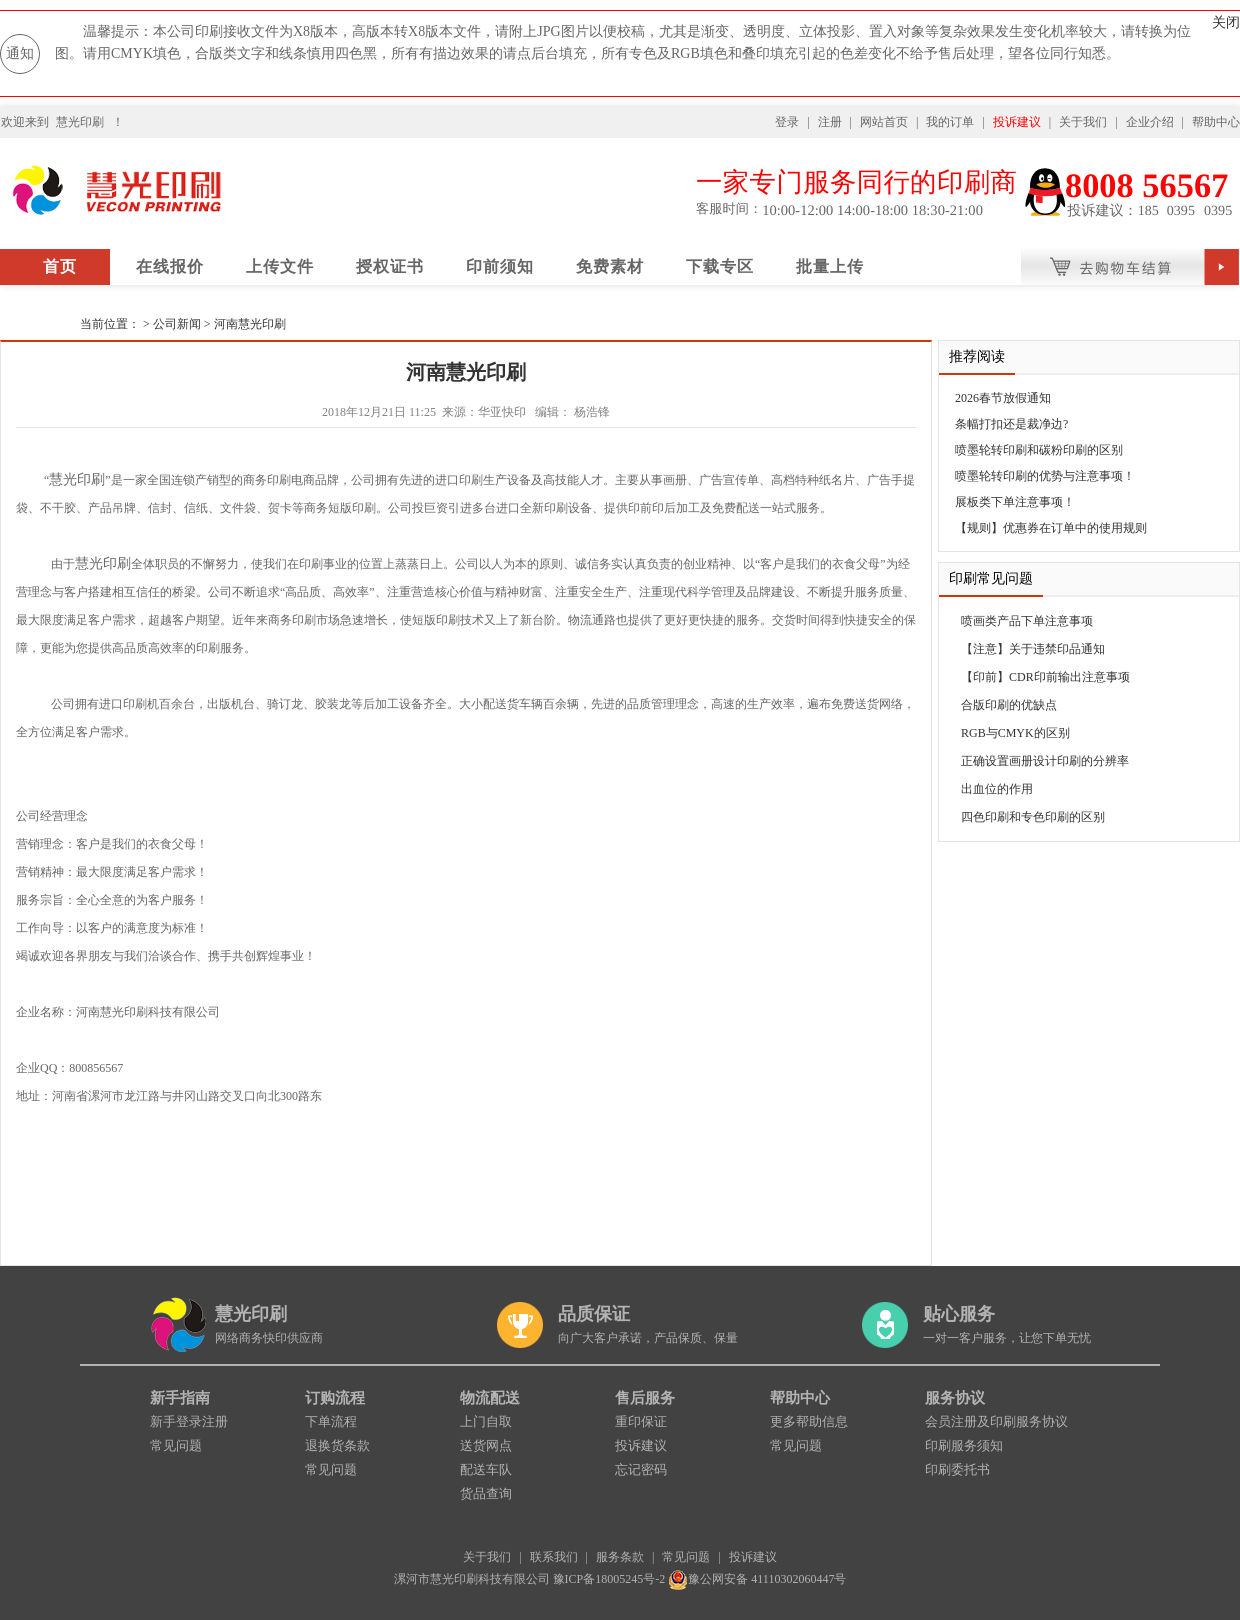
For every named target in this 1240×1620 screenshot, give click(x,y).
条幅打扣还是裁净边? (1011, 424)
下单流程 (331, 1421)
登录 (787, 122)
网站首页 (884, 122)
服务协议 (955, 1398)
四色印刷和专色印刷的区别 (1033, 817)
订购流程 (335, 1398)
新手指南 (180, 1398)
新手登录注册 (189, 1421)
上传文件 (280, 266)
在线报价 (170, 266)
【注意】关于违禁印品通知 (1033, 649)
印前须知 (500, 266)
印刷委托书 (957, 1469)
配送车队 (486, 1469)
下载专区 (720, 266)
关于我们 (1083, 122)
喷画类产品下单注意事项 (1027, 621)
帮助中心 (1216, 122)
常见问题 (176, 1445)
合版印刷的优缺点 (1009, 705)
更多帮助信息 (809, 1421)
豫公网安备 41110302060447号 (757, 1579)
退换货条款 (337, 1445)
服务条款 (620, 1557)
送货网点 (486, 1445)
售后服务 (645, 1398)
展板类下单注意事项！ (1015, 502)
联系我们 (554, 1557)
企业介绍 (1150, 122)
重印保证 (641, 1421)
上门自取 (486, 1421)
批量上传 (830, 266)
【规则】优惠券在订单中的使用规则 (1051, 528)
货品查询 (486, 1493)
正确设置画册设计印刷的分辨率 (1045, 761)
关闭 (1226, 22)
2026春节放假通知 (1003, 398)
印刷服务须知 (964, 1445)
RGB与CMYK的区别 (1015, 733)
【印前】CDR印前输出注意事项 (1045, 677)
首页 (60, 266)
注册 (830, 122)
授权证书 (390, 266)
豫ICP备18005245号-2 (609, 1579)
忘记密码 (641, 1469)
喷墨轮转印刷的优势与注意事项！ (1045, 476)
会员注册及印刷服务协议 (996, 1421)
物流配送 (490, 1398)
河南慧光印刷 (250, 324)
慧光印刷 (80, 122)
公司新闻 (178, 324)
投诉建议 (1017, 122)
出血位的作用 (997, 789)
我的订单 (950, 122)
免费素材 (610, 266)
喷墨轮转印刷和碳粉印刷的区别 (1039, 450)
